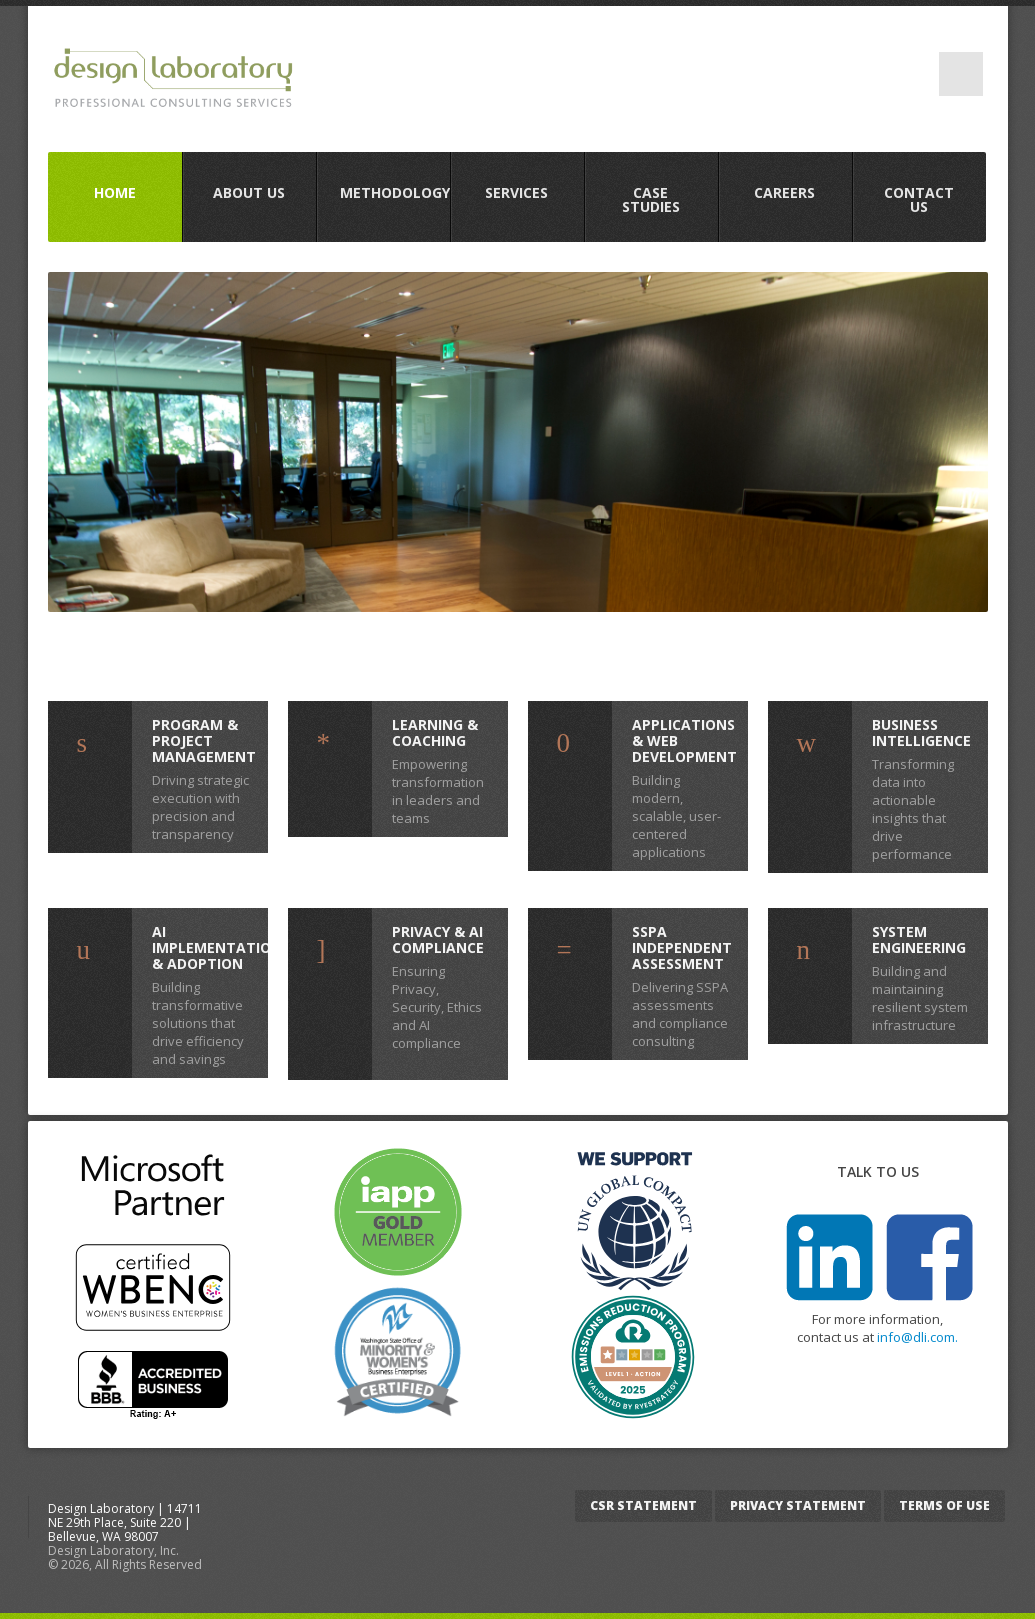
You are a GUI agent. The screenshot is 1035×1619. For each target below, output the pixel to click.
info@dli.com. (917, 1337)
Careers (784, 192)
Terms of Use (944, 1505)
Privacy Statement (798, 1505)
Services (516, 192)
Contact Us (919, 199)
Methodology (395, 192)
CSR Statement (643, 1505)
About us (249, 192)
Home (115, 192)
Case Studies (651, 199)
